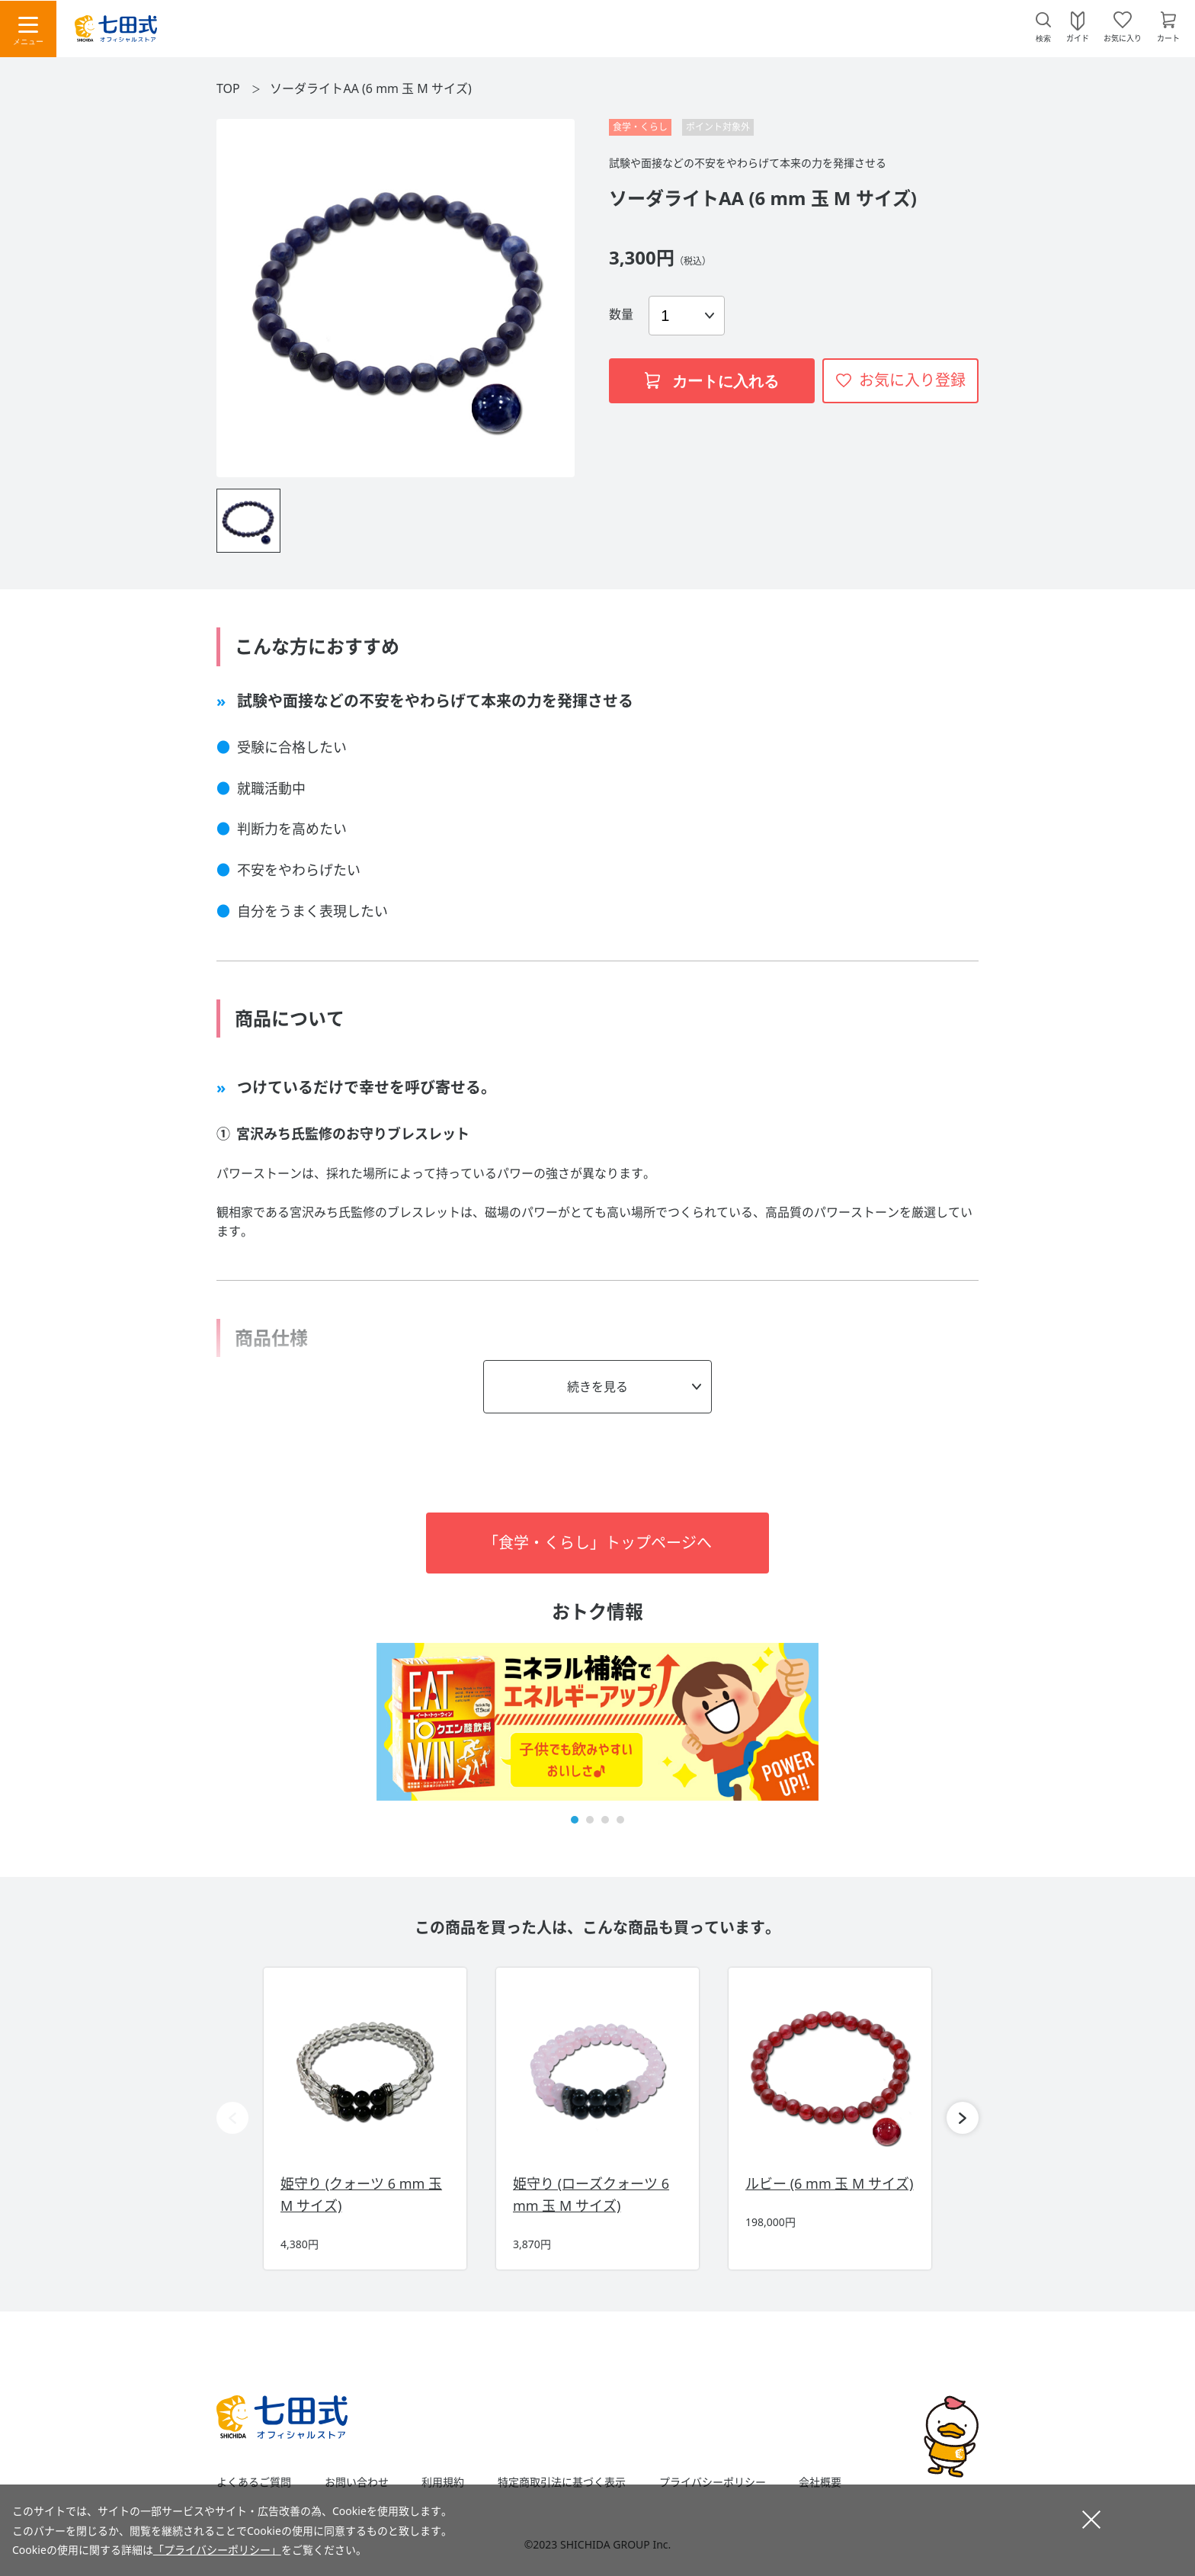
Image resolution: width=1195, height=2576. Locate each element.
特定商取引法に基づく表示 (562, 2482)
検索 (1043, 38)
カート (1168, 37)
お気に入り (1123, 37)
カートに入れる (712, 381)
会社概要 (820, 2482)
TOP (228, 88)
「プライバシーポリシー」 (217, 2549)
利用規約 (442, 2482)
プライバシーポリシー (712, 2482)
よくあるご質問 (253, 2482)
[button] (574, 1820)
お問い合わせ (357, 2482)
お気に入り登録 (912, 380)
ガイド (1077, 37)
